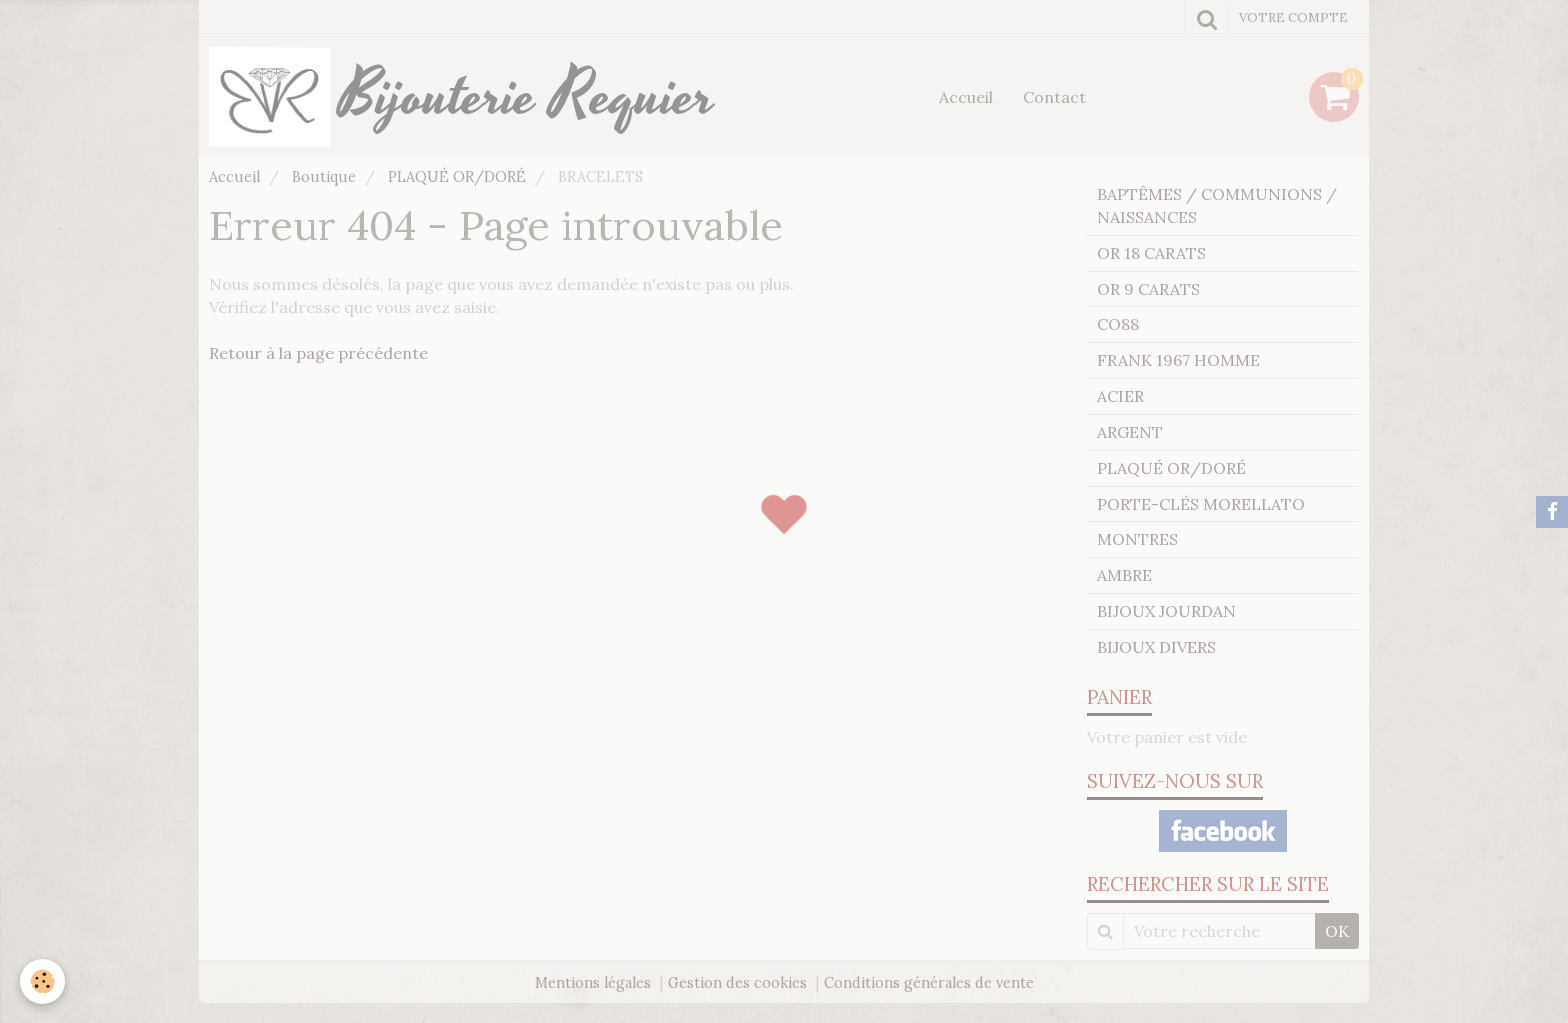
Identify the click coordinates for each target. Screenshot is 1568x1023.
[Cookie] (42, 981)
